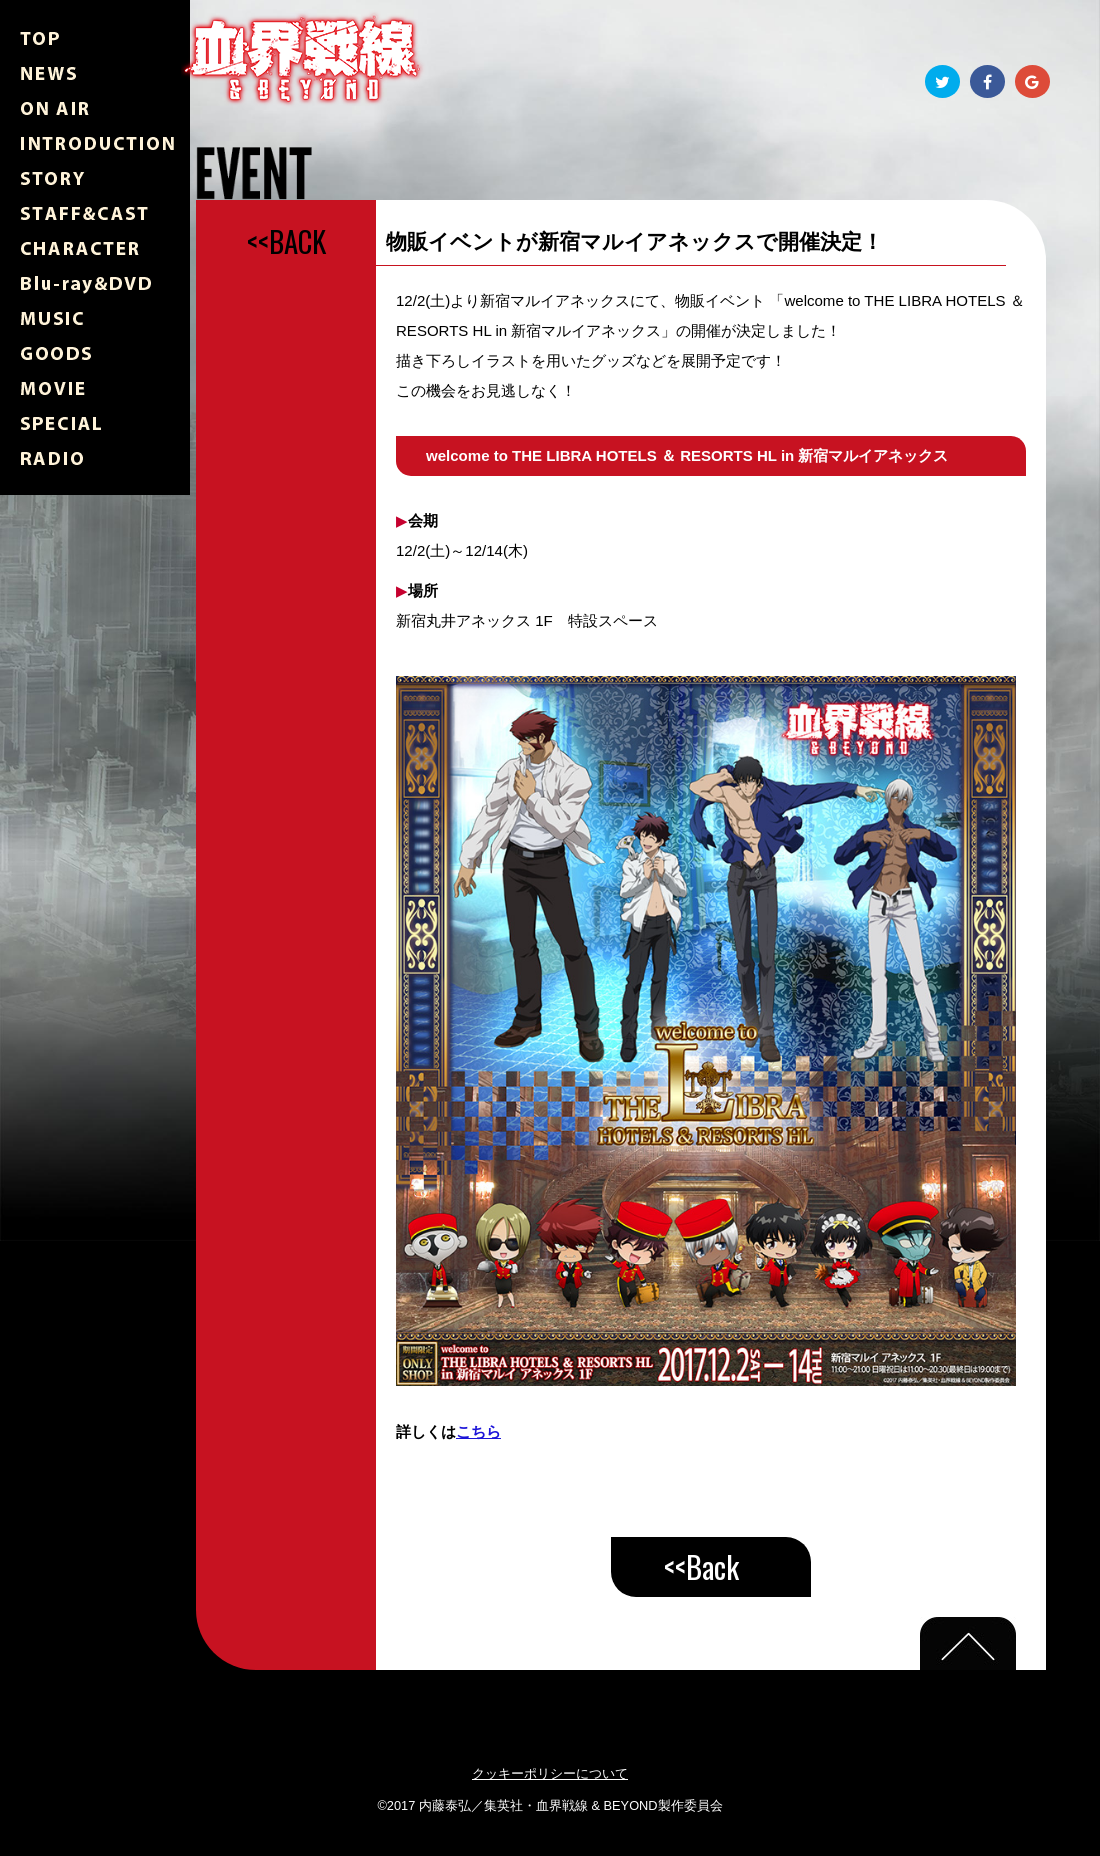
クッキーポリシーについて (550, 1773)
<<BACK (286, 241)
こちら (478, 1431)
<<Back (701, 1566)
